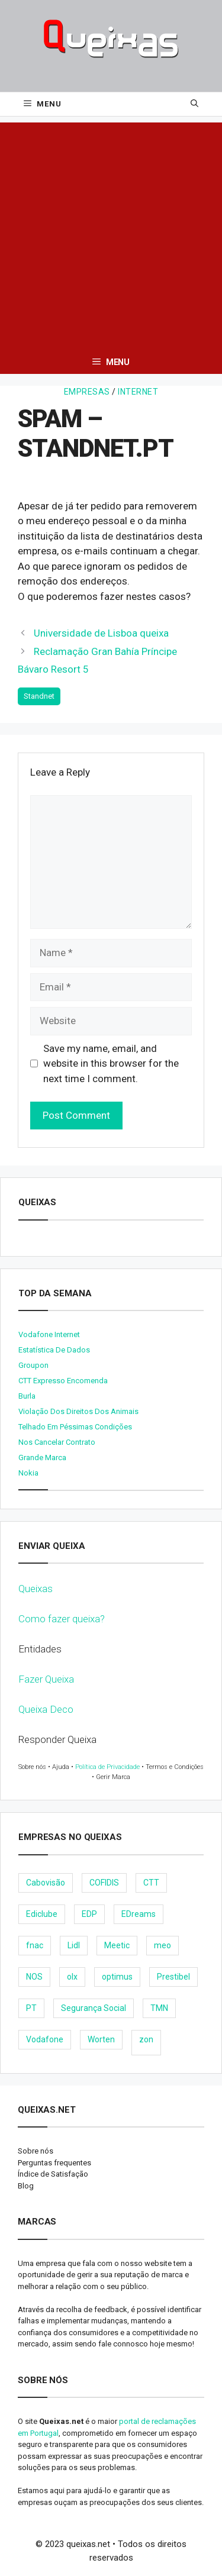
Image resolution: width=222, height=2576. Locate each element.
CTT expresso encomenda (63, 1380)
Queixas (35, 1588)
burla (27, 1396)
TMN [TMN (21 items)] (159, 2008)
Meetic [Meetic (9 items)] (117, 1945)
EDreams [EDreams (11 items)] (138, 1914)
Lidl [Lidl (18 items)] (73, 1945)
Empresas (87, 391)
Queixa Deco (45, 1709)
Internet (138, 391)
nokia (28, 1472)
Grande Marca (42, 1457)
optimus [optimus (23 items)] (117, 1976)
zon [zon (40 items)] (146, 2039)
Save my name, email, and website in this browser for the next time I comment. (111, 1063)
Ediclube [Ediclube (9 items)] (41, 1914)
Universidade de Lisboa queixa (101, 633)
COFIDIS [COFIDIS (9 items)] (104, 1882)
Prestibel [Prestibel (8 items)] (173, 1976)
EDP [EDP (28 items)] (89, 1914)
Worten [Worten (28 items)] (101, 2039)
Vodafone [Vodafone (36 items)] (44, 2039)
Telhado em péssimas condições (75, 1426)
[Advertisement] (111, 233)
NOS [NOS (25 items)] (34, 1976)
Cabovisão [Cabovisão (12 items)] (45, 1882)
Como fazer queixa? (61, 1619)
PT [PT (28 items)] (31, 2008)
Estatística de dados (54, 1349)
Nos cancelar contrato (56, 1442)
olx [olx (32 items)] (72, 1976)
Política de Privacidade (107, 1767)
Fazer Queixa (46, 1679)
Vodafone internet (49, 1334)
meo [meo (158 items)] (162, 1945)
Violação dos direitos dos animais (78, 1411)
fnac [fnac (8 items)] (34, 1945)
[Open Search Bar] (194, 104)
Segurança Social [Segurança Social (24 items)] (93, 2008)
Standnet (39, 696)
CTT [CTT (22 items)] (151, 1882)
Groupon (33, 1365)
